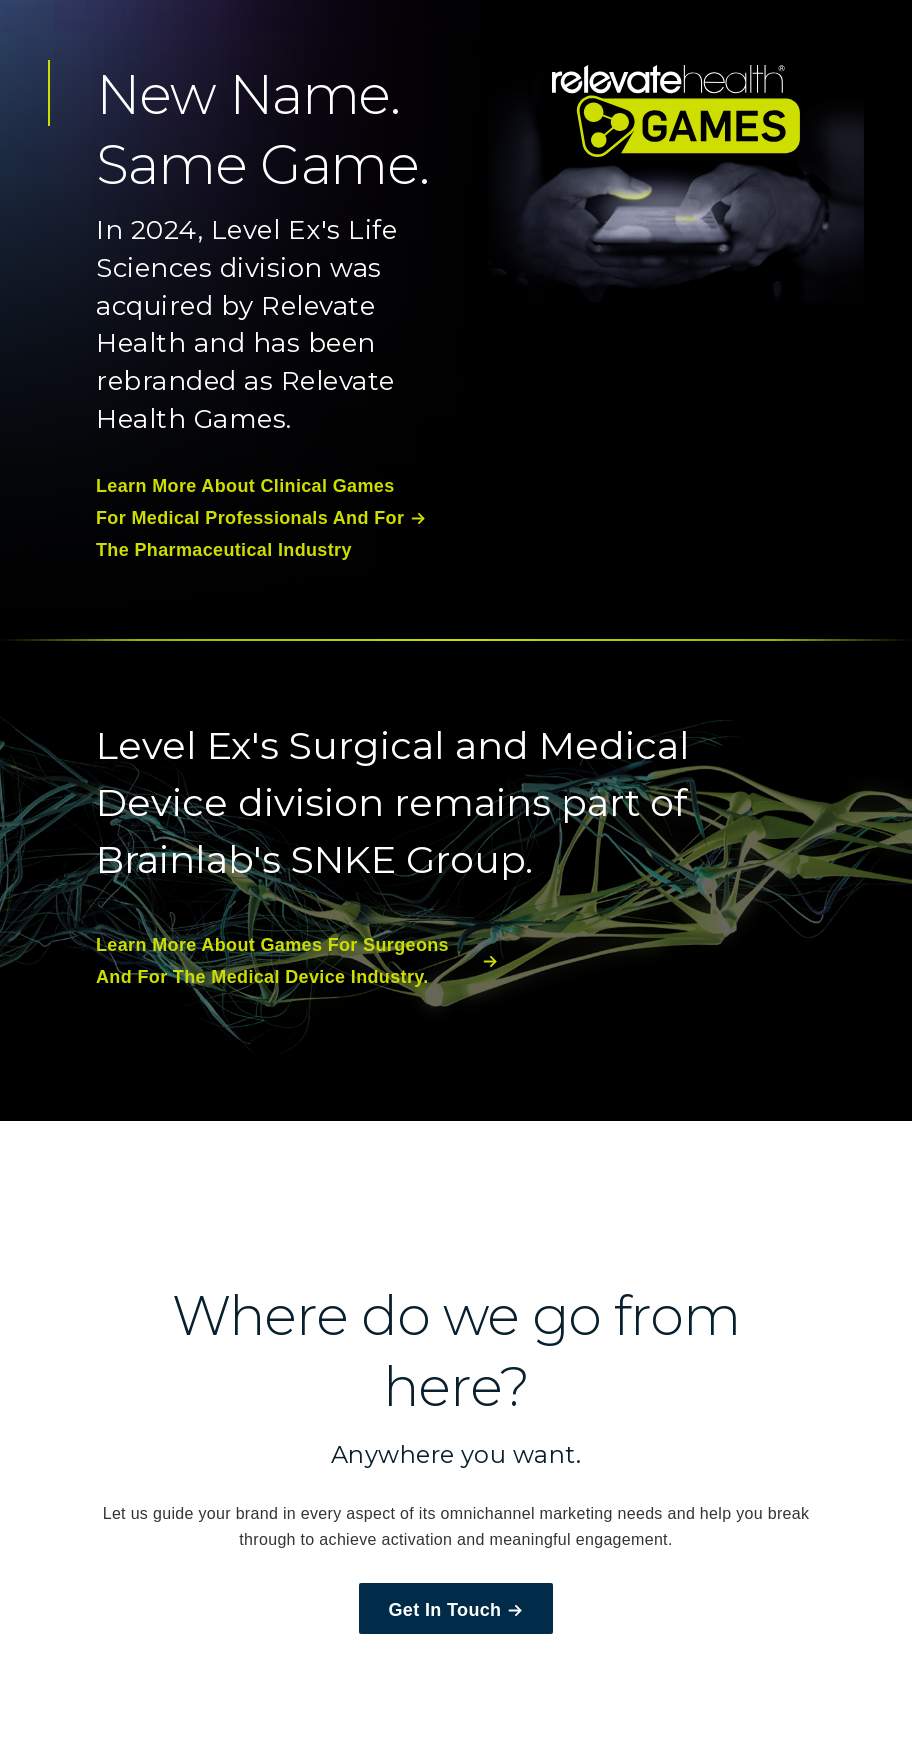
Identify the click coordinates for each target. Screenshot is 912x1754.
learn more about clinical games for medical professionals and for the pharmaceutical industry (261, 518)
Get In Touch (456, 1610)
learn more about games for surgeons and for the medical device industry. (297, 961)
